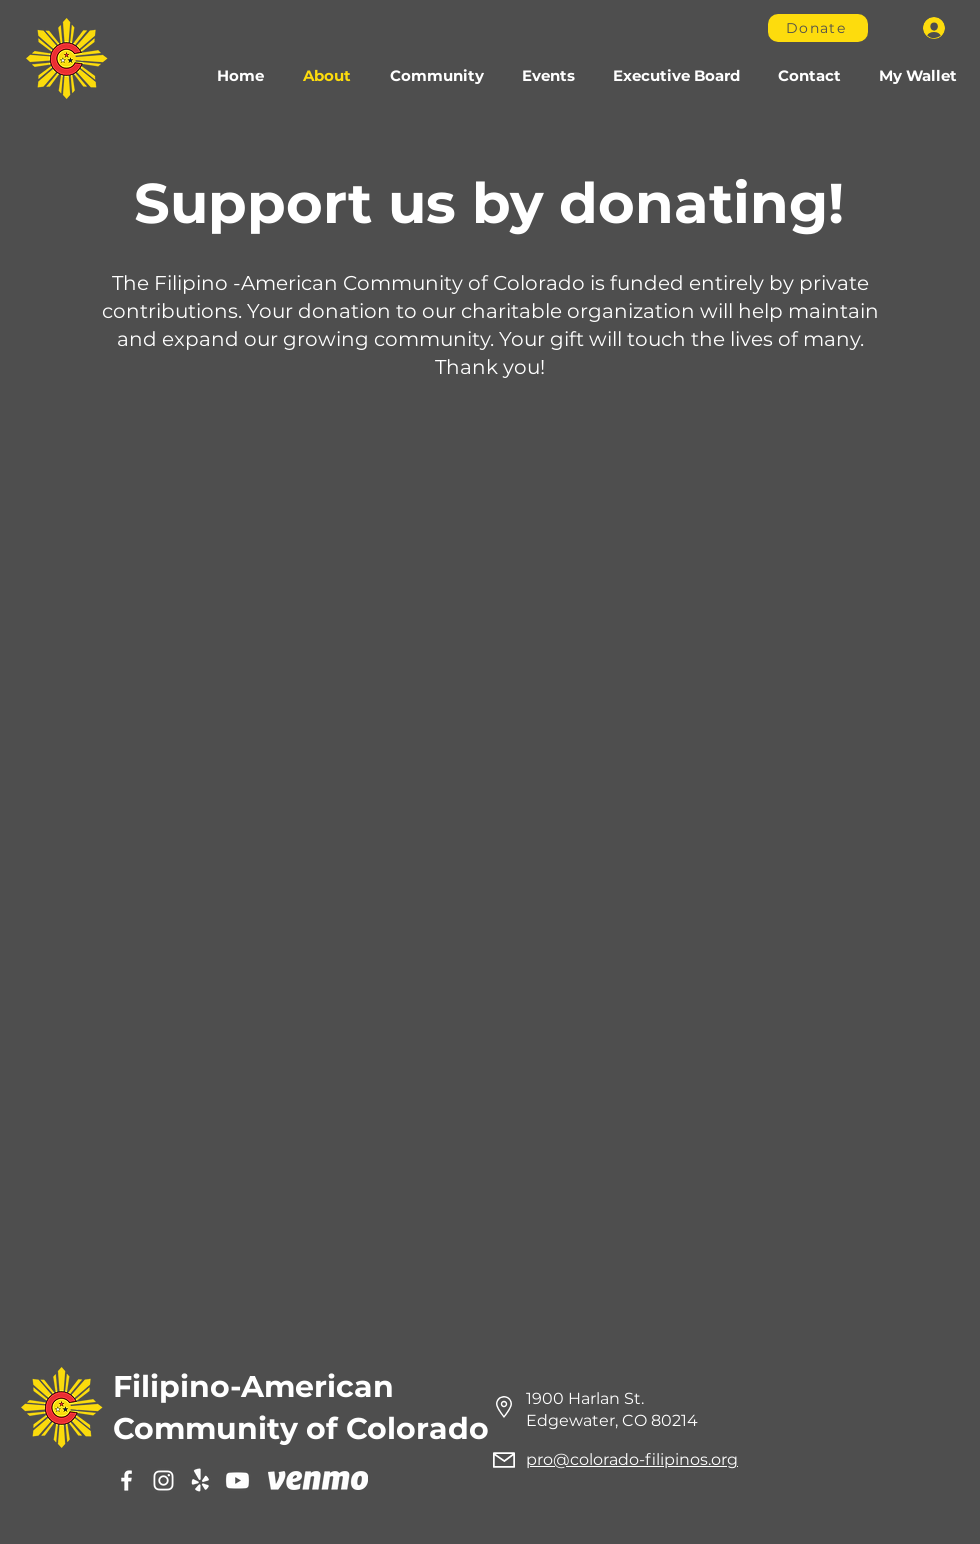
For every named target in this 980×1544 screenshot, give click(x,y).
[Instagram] (163, 1480)
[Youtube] (237, 1480)
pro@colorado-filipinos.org (632, 1459)
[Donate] (818, 28)
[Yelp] (200, 1480)
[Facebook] (126, 1480)
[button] (436, 76)
